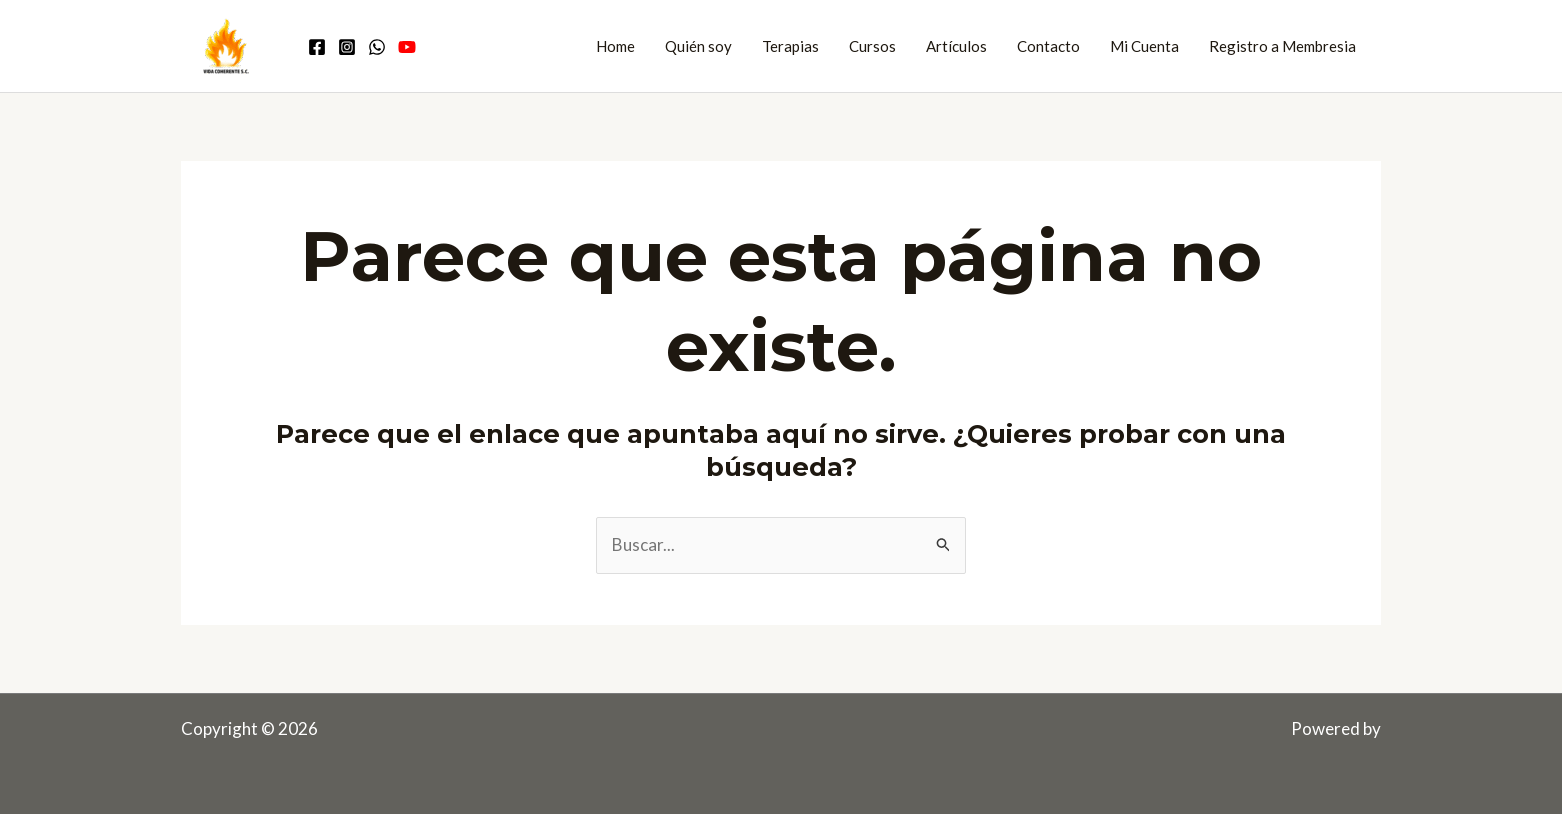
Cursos (872, 46)
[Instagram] (347, 47)
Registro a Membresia (1282, 46)
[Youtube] (407, 47)
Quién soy (698, 46)
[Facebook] (317, 47)
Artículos (956, 46)
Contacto (1048, 46)
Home (615, 46)
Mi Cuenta (1144, 46)
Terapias (790, 46)
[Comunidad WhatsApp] (377, 47)
